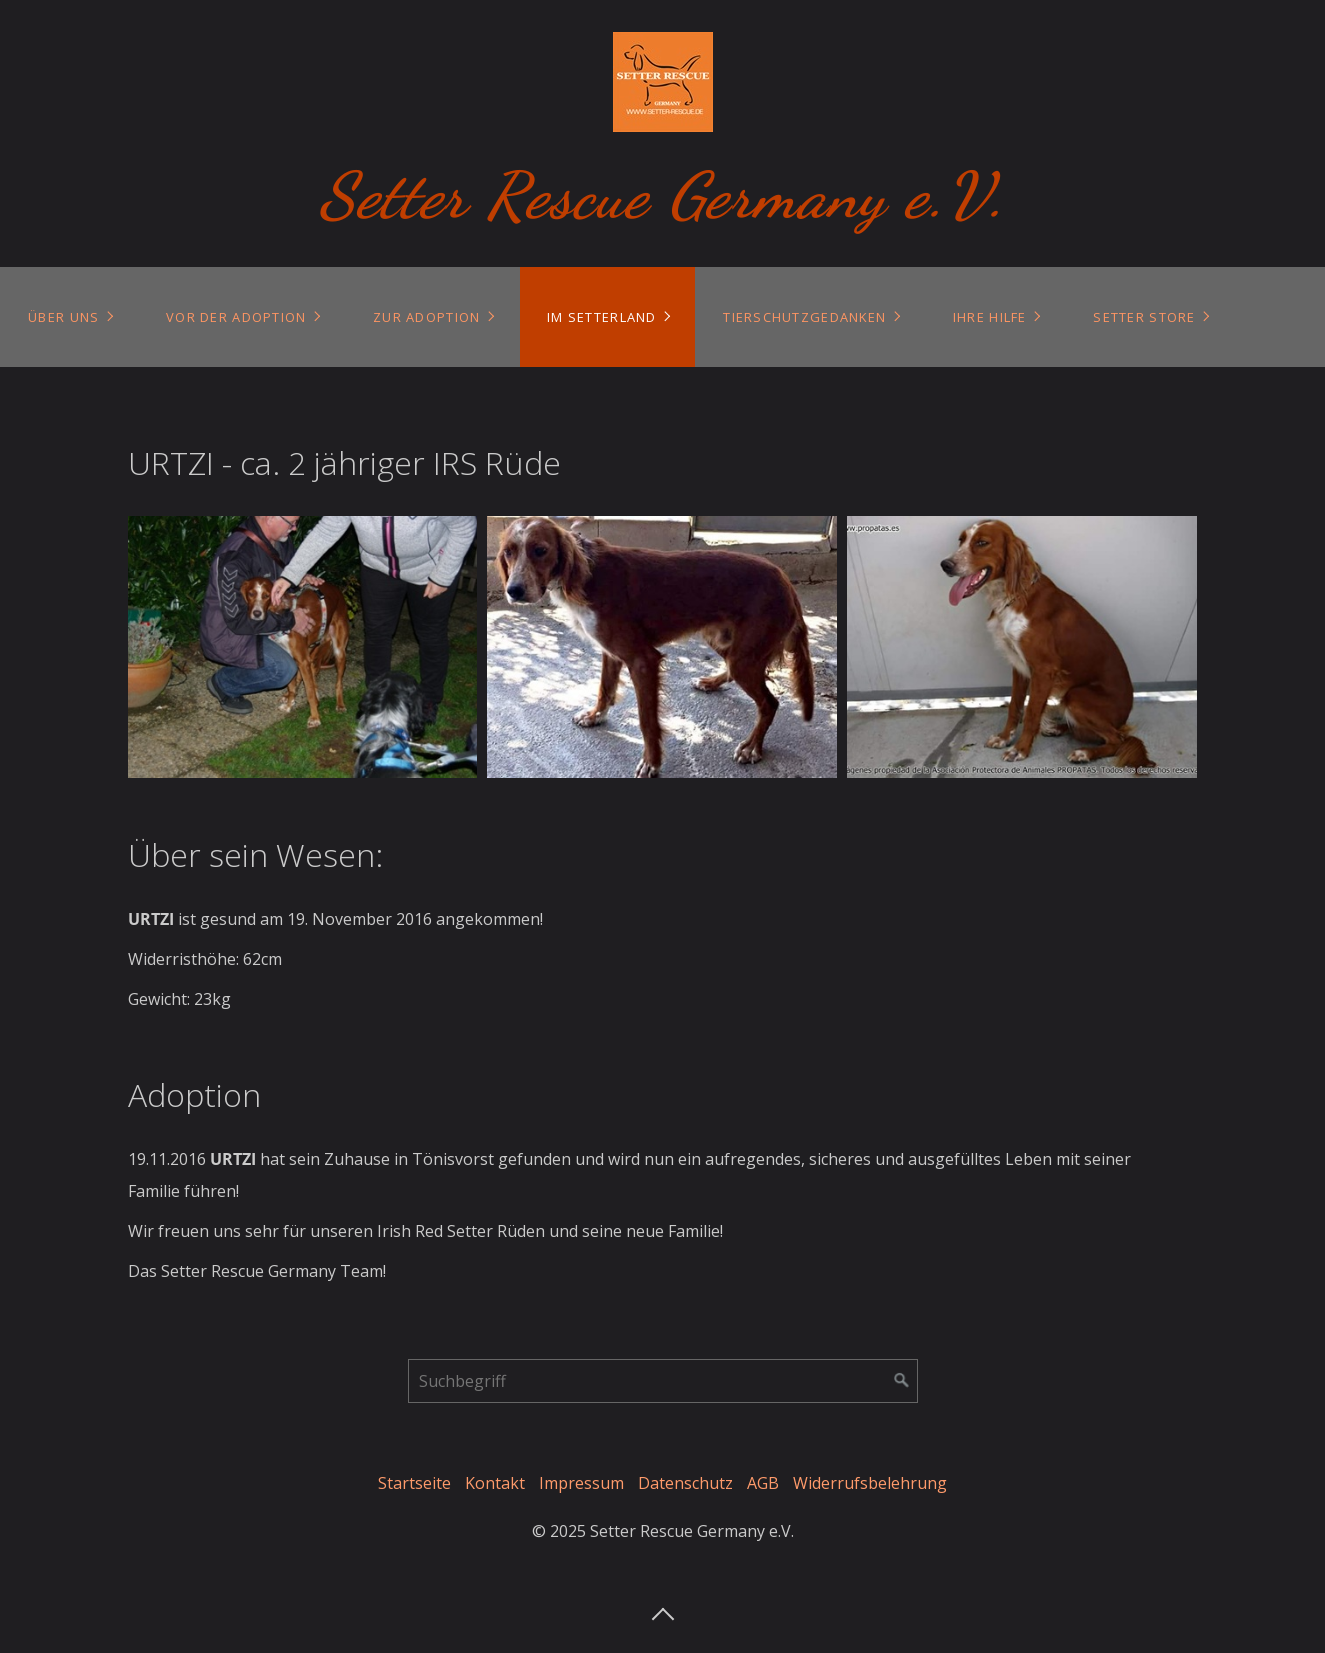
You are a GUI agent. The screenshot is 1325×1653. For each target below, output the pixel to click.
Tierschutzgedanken (804, 317)
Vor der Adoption (236, 317)
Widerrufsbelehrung (870, 1483)
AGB (763, 1483)
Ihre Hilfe (990, 317)
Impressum (581, 1483)
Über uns (63, 317)
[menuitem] (69, 317)
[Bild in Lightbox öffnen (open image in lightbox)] (303, 647)
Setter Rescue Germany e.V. (662, 195)
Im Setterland (602, 317)
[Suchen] (902, 1381)
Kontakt (495, 1483)
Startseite (414, 1483)
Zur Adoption (426, 317)
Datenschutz (685, 1483)
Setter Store (1144, 317)
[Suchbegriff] (663, 1381)
